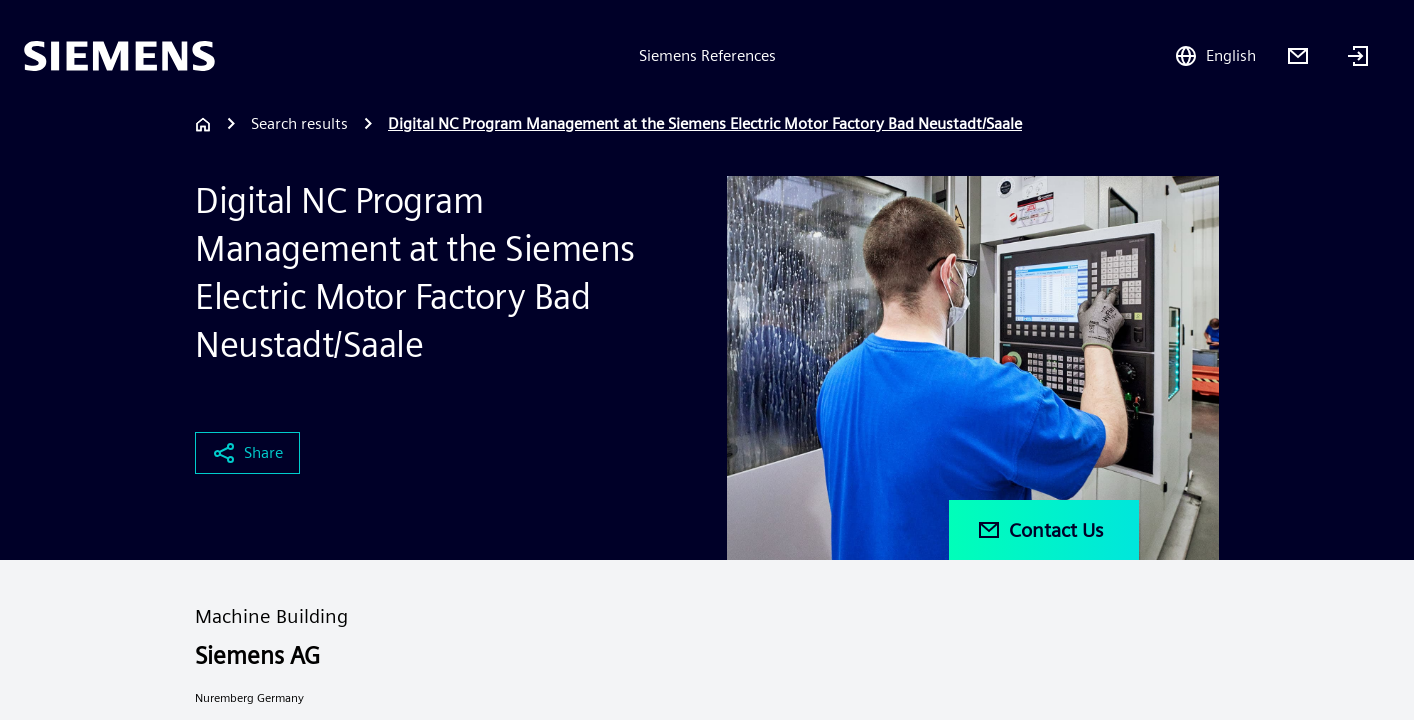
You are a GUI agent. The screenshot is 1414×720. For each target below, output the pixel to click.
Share (247, 453)
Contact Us (1040, 530)
